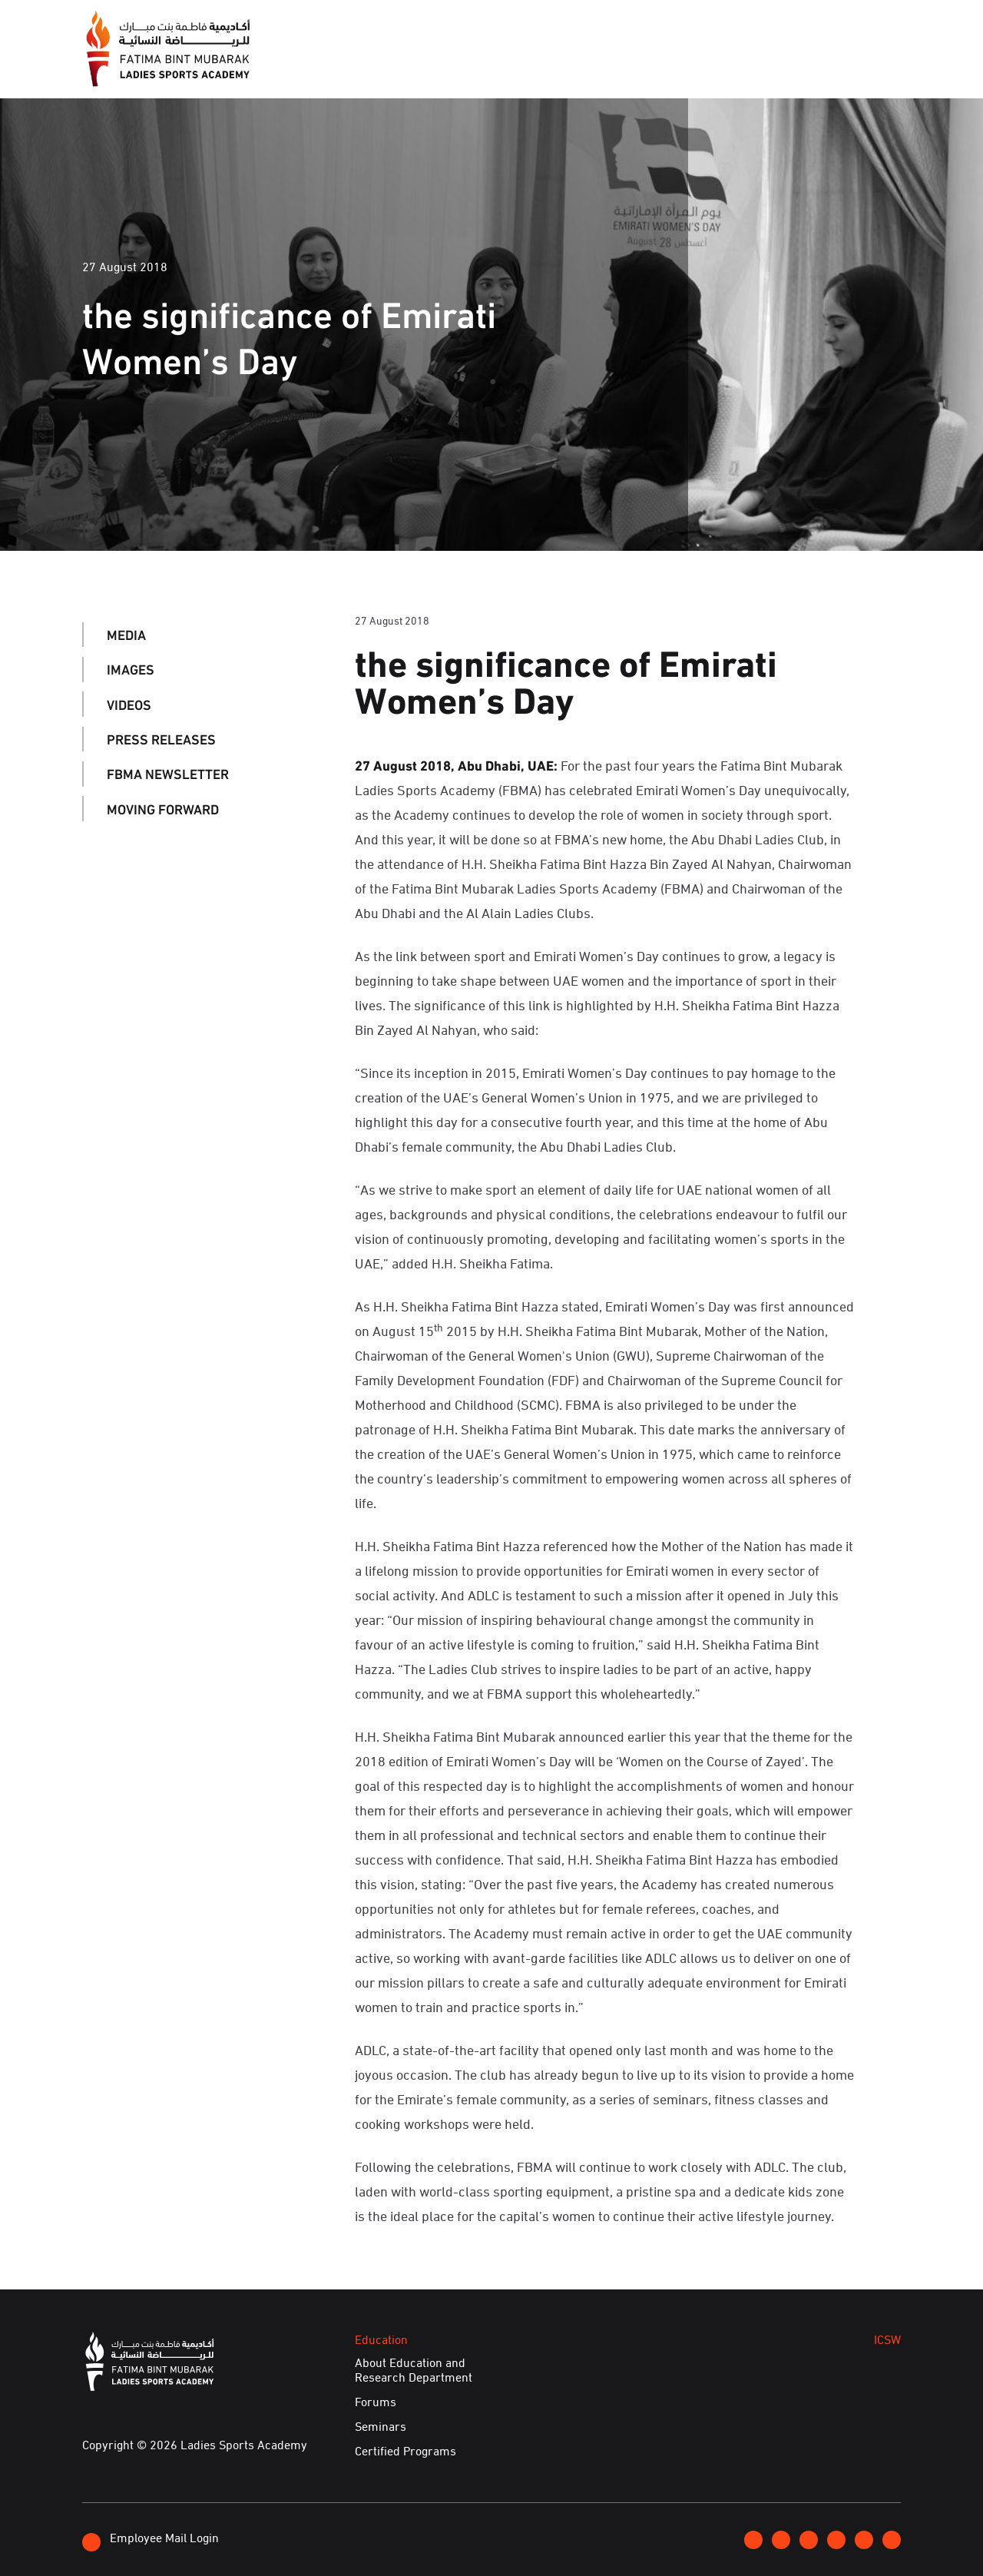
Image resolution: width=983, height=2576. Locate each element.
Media (421, 68)
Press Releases (161, 739)
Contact (792, 25)
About (353, 68)
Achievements (745, 68)
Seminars (380, 2426)
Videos (129, 703)
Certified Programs (405, 2451)
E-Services (857, 68)
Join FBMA (716, 26)
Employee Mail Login (150, 2539)
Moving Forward (163, 808)
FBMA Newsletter (168, 773)
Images (130, 669)
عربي (848, 25)
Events (491, 68)
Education (577, 68)
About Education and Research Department (413, 2369)
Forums (375, 2402)
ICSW (655, 68)
